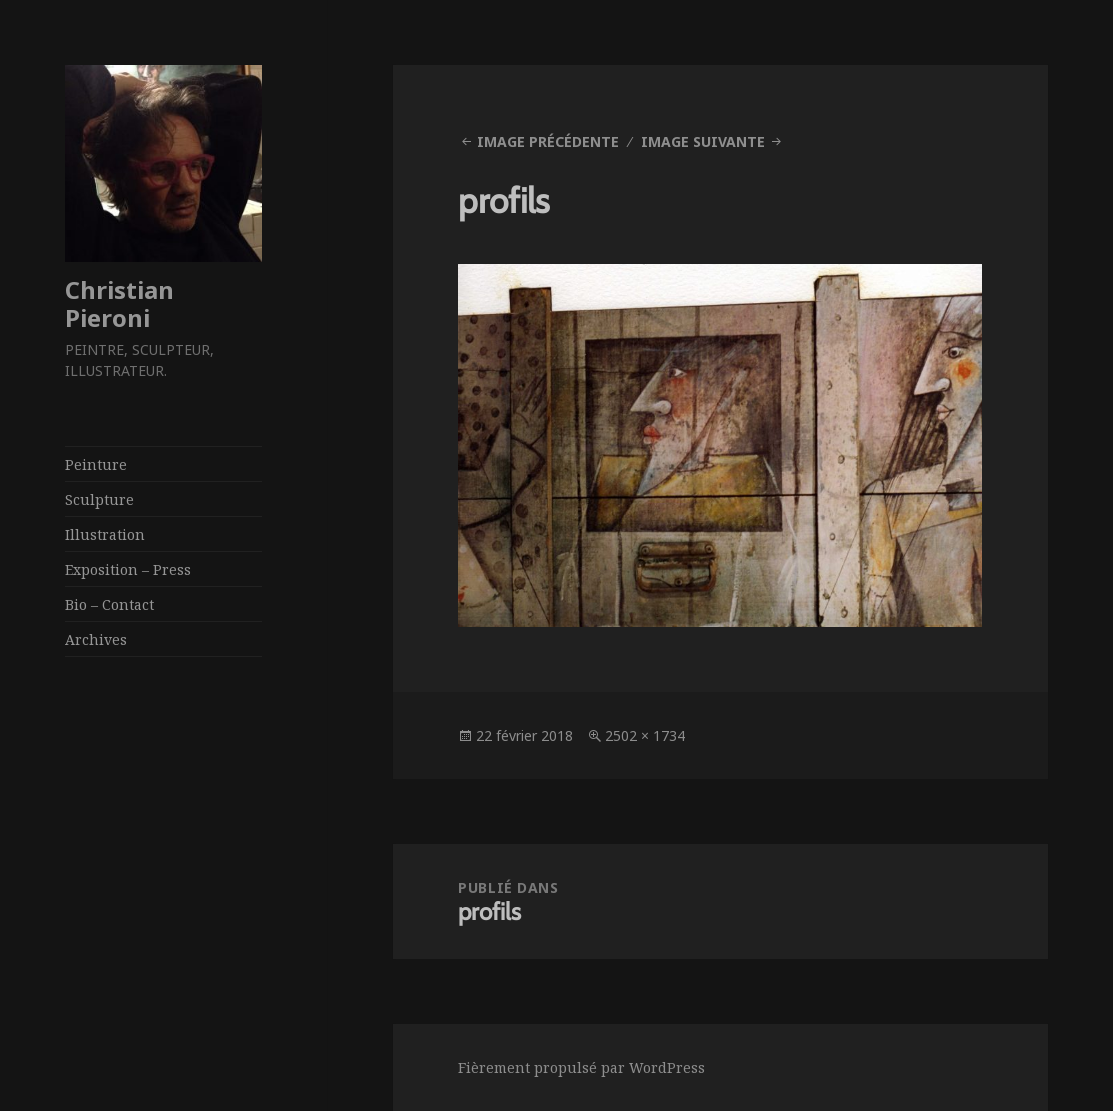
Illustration (105, 534)
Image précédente (548, 141)
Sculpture (99, 499)
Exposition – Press (128, 569)
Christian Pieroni (119, 303)
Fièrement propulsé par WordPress (581, 1067)
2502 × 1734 (645, 735)
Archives (96, 639)
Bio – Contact (109, 604)
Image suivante (703, 141)
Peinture (96, 464)
